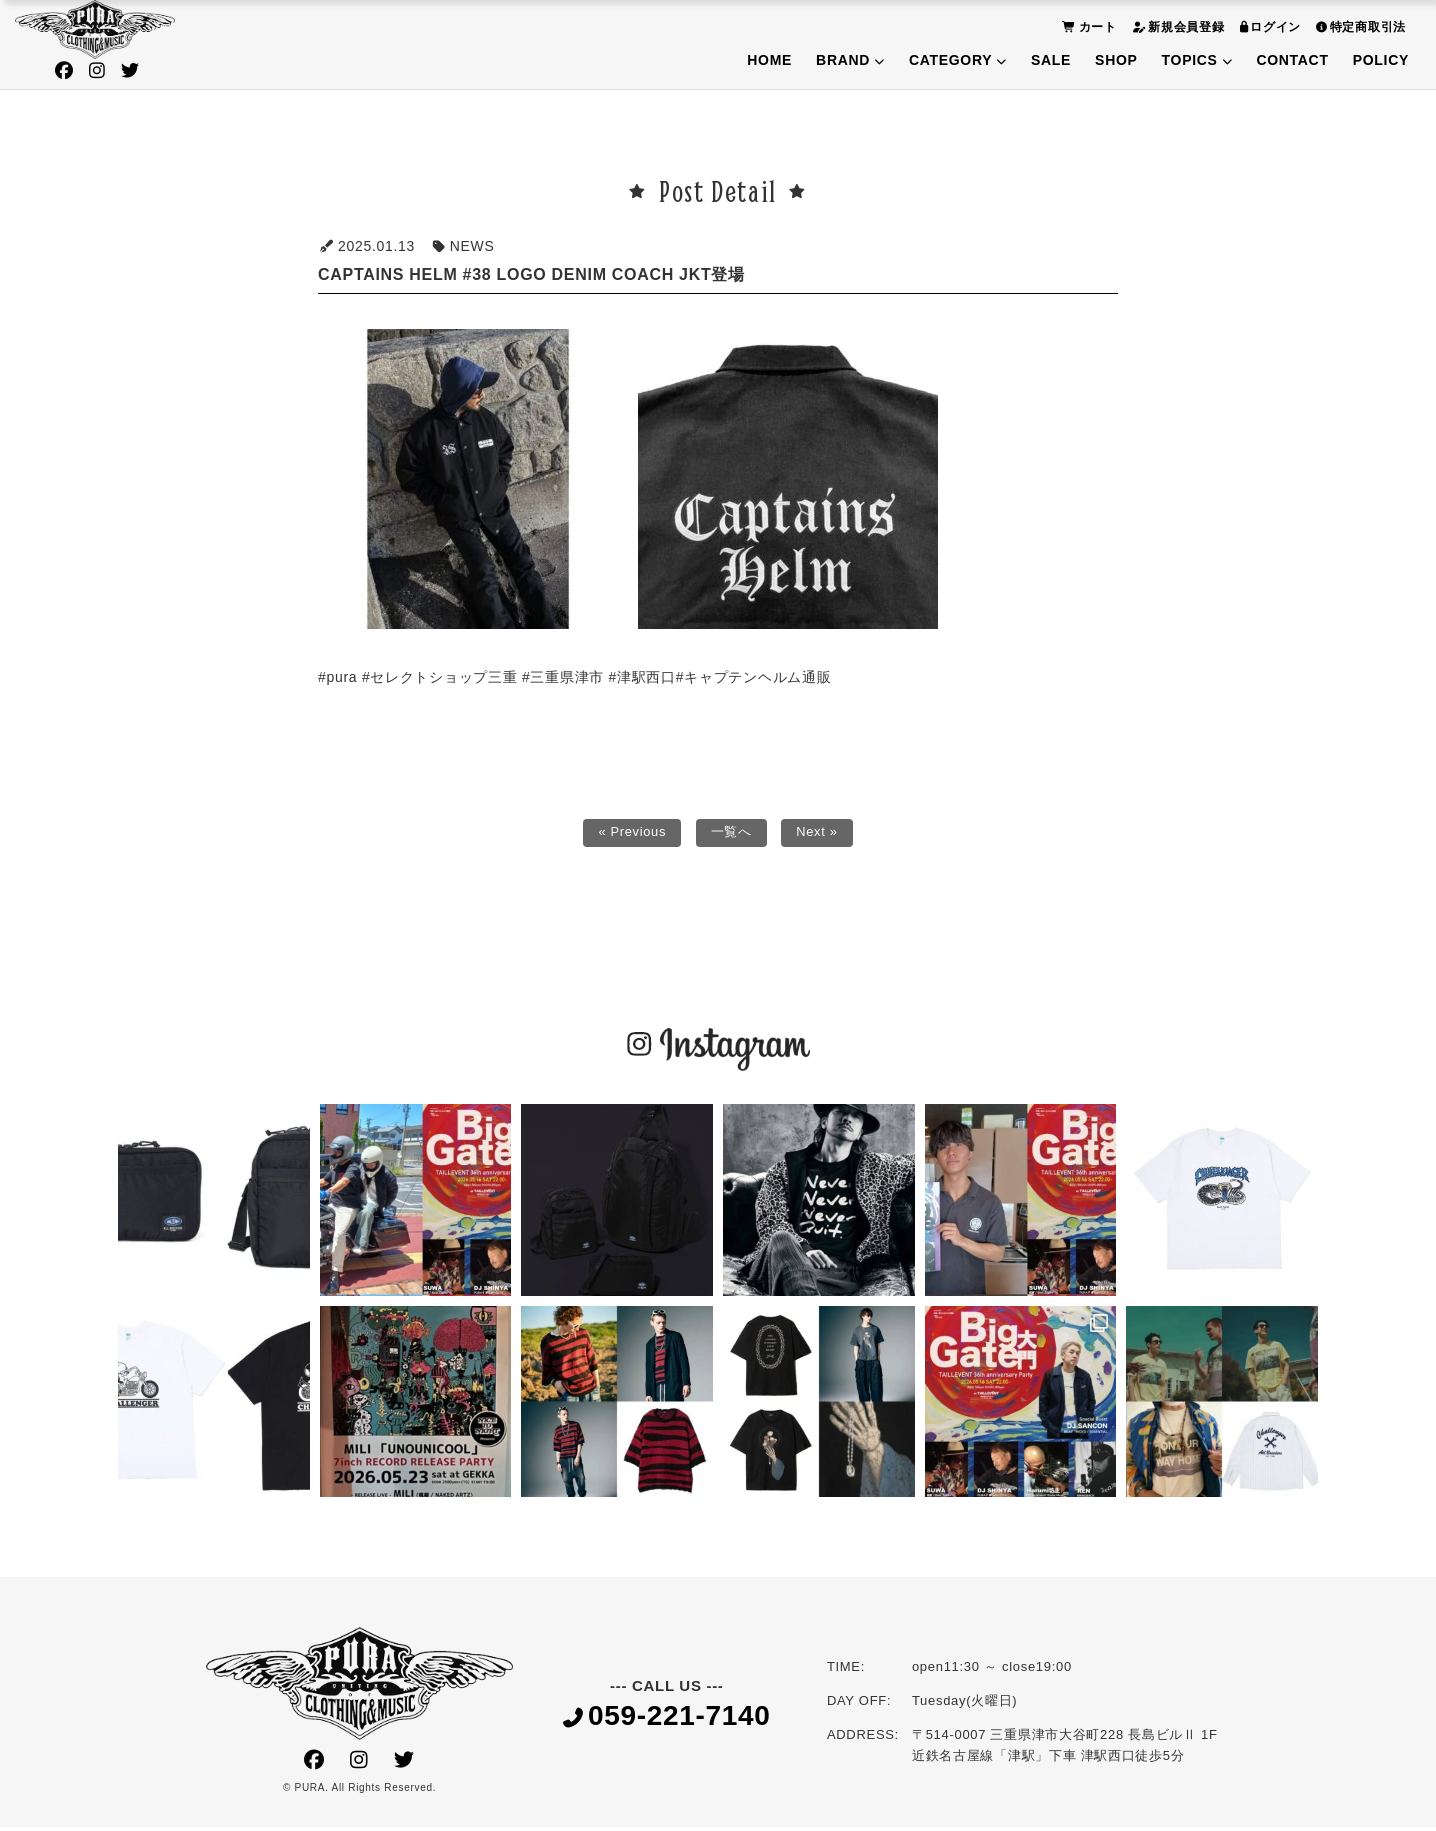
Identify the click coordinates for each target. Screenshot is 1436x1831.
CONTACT (1292, 60)
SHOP (1116, 60)
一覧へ (732, 835)
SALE (1051, 60)
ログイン (1268, 26)
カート (1087, 26)
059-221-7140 (667, 1721)
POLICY (1381, 60)
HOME (769, 60)
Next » (821, 835)
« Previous (628, 835)
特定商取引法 (1358, 26)
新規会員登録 (1176, 26)
